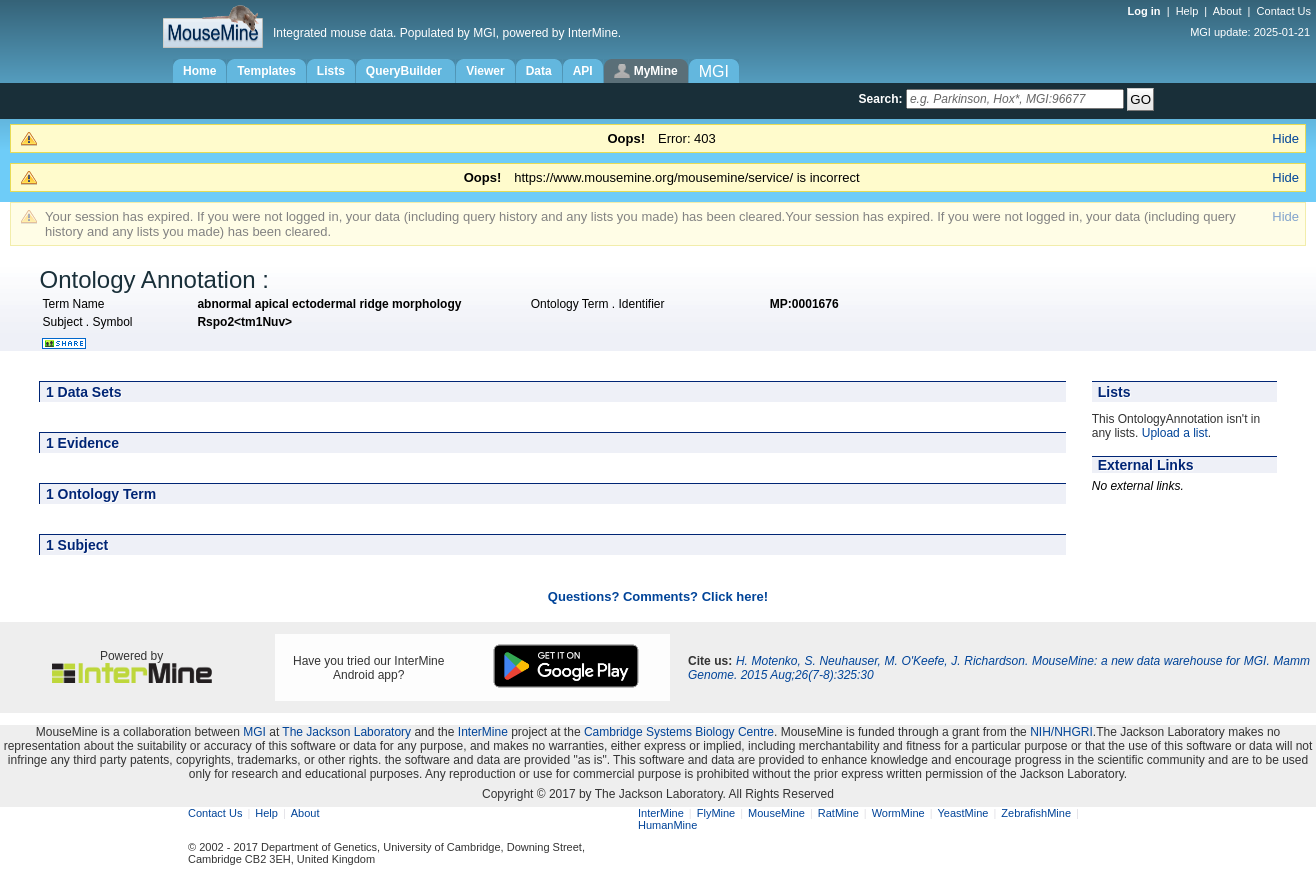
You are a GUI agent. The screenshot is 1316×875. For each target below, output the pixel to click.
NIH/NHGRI (1061, 732)
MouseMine (776, 813)
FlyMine (716, 813)
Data (539, 71)
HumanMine (667, 825)
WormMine (898, 813)
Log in (1146, 11)
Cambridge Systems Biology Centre (679, 732)
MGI (254, 732)
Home (199, 71)
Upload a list (1175, 433)
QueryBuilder (405, 71)
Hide (1285, 138)
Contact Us (1284, 11)
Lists (331, 71)
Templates (266, 71)
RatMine (838, 813)
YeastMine (962, 813)
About (1227, 11)
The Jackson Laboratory (346, 732)
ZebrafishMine (1036, 813)
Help (1187, 11)
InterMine (483, 732)
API (583, 71)
